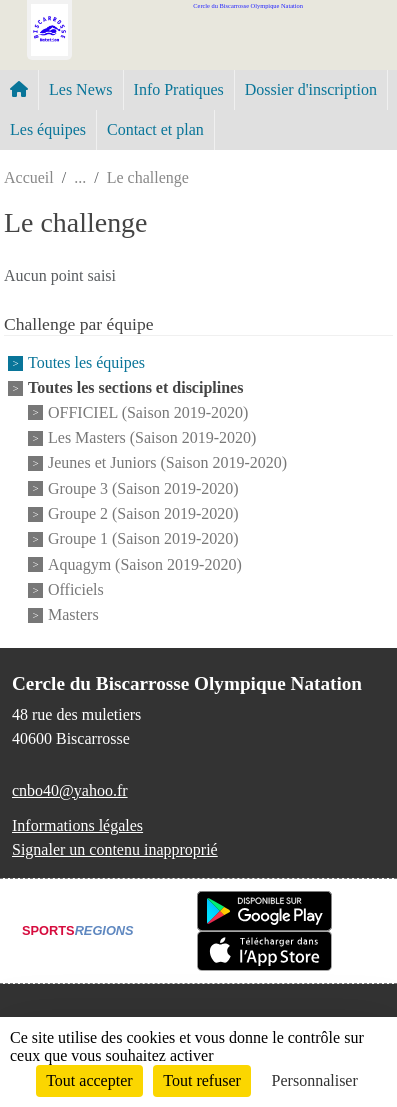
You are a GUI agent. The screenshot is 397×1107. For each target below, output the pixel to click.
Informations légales (77, 825)
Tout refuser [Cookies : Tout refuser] (202, 1080)
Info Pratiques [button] (179, 89)
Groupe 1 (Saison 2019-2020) (143, 539)
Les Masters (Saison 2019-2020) (152, 437)
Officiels (76, 589)
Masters (73, 615)
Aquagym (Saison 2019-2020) (145, 564)
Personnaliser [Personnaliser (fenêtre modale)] (315, 1080)
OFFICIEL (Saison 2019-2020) (148, 412)
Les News (81, 89)
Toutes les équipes (86, 363)
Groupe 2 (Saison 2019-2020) (143, 513)
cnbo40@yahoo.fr (70, 790)
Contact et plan (155, 129)
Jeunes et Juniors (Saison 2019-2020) (167, 463)
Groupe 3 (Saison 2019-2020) (143, 488)
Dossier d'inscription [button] (311, 89)
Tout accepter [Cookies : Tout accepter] (89, 1080)
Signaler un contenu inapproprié (115, 849)
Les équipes (48, 129)
